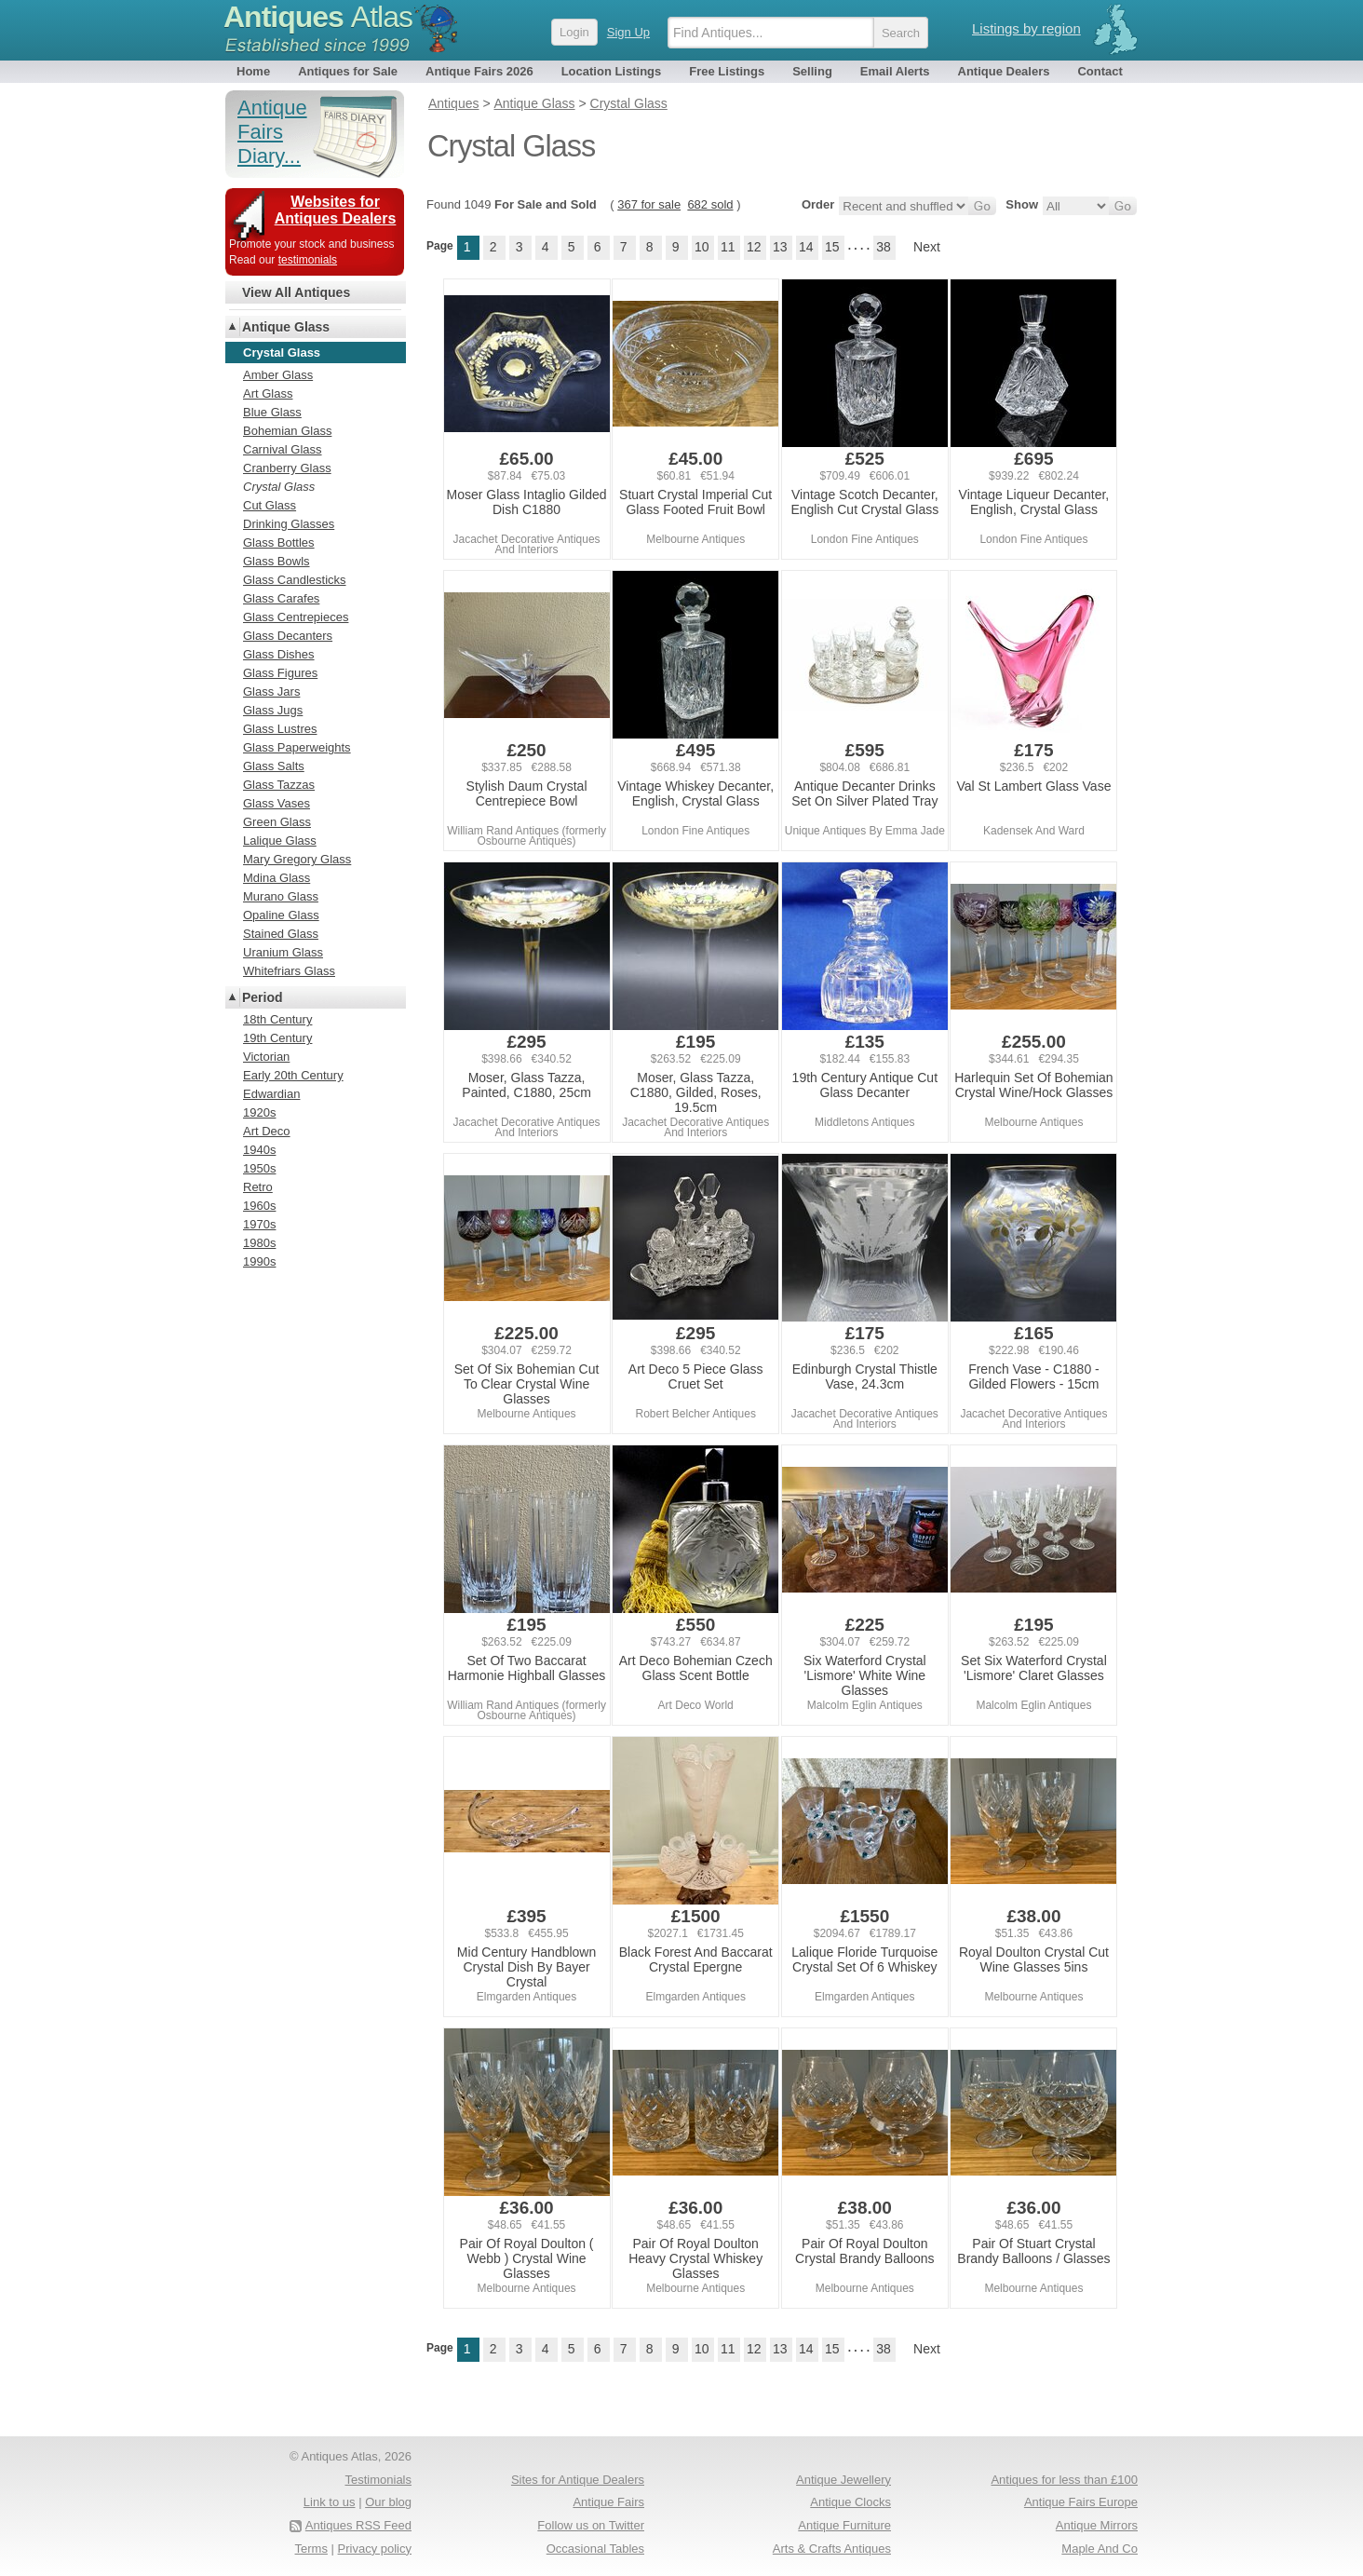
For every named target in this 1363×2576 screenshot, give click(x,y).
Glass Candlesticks (294, 580)
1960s (259, 1206)
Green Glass (277, 822)
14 (806, 246)
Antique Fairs (608, 2502)
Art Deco (266, 1131)
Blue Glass (272, 412)
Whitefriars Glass (289, 971)
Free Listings (726, 71)
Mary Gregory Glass (297, 859)
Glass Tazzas (279, 785)
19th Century (277, 1038)
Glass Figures (280, 673)
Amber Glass (278, 375)
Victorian (266, 1057)
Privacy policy (375, 2549)
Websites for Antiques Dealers (336, 210)
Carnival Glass (282, 449)
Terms (311, 2549)
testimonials (307, 259)
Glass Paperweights (297, 747)
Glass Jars (271, 691)
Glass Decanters (287, 636)
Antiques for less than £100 (1064, 2480)
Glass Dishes (279, 654)
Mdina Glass (276, 878)
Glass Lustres (280, 729)
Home (253, 71)
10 (702, 246)
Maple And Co (1099, 2549)
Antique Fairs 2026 (479, 71)
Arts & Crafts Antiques (832, 2549)
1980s (259, 1243)
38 (883, 246)
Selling (812, 71)
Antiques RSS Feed (358, 2525)
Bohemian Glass (287, 431)
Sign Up (628, 32)
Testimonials (378, 2480)
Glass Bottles (279, 542)
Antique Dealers (1004, 71)
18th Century (277, 1019)
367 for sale (649, 204)
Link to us (330, 2502)
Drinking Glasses (288, 524)
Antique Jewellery (843, 2480)
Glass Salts (273, 766)
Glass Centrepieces (295, 617)
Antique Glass (286, 326)
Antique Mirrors (1097, 2525)
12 (754, 246)
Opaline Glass (281, 915)
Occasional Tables (595, 2549)
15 (832, 246)
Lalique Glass (280, 840)
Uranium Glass (283, 952)
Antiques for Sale (348, 71)
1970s (259, 1224)
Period (262, 997)
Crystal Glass (279, 487)
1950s (259, 1168)
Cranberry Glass (287, 468)
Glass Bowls (276, 561)
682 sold (710, 204)
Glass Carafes (281, 598)
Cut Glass (269, 505)
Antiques (317, 17)
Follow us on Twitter (590, 2525)
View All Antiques (296, 292)
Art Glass (267, 393)
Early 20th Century (293, 1075)
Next (926, 246)
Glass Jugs (273, 710)
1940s (259, 1150)
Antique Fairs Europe (1081, 2502)
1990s (259, 1261)
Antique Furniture (844, 2525)
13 (780, 246)
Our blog (388, 2502)
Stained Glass (280, 934)
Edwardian (271, 1094)
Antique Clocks (850, 2502)
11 (728, 246)
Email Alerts (895, 71)
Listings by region (1026, 28)
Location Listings (611, 71)
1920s (259, 1112)
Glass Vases (276, 803)
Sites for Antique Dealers (577, 2480)
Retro (258, 1187)
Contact (1099, 71)
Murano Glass (280, 896)
